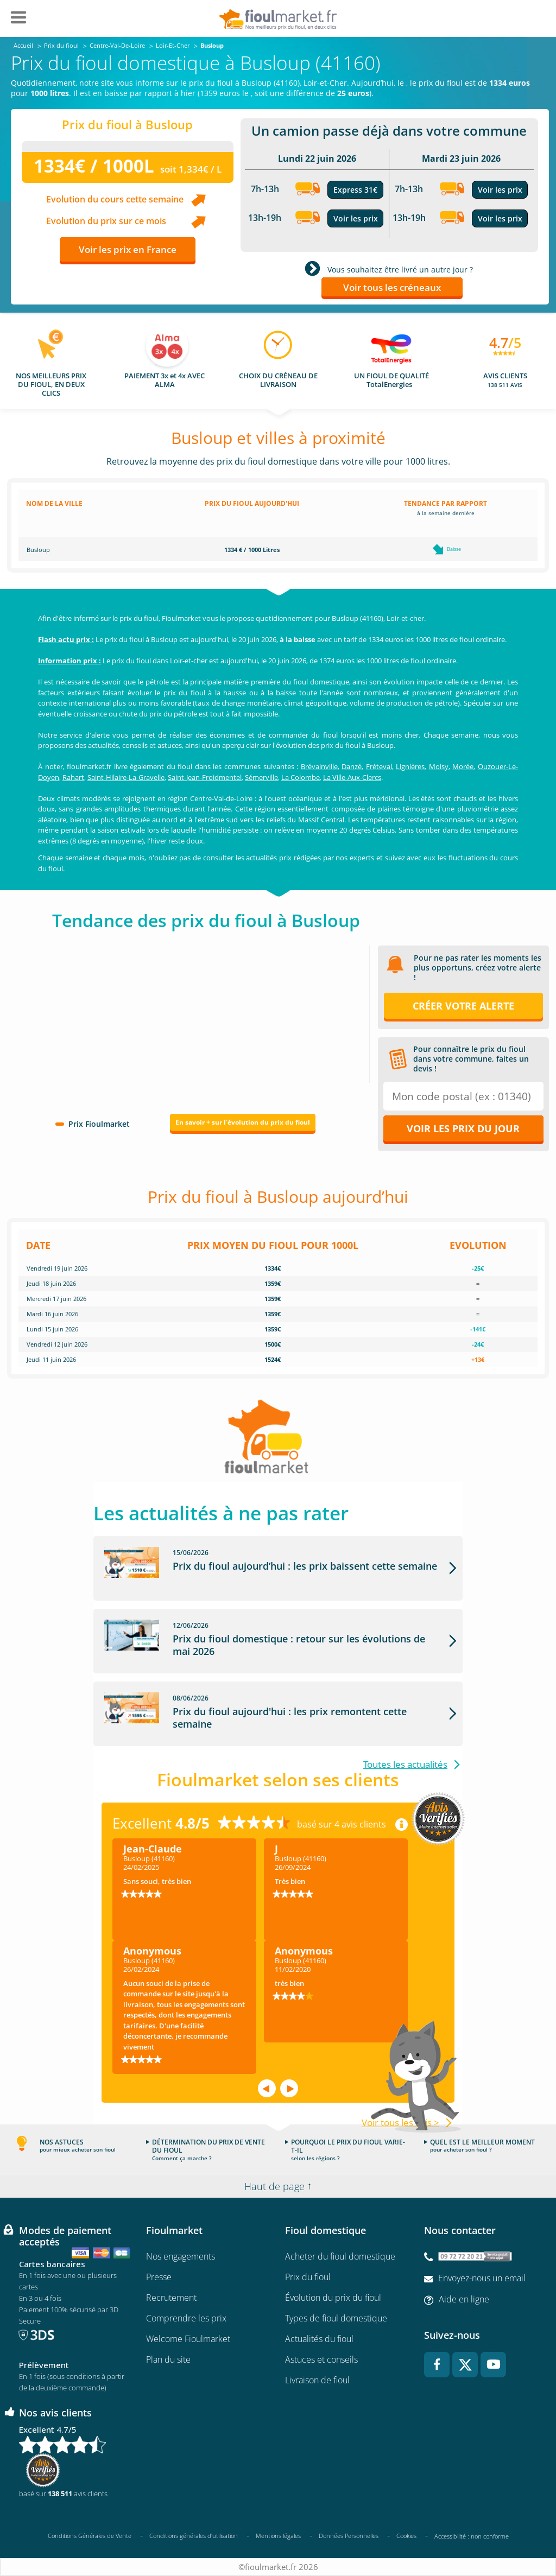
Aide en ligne (464, 2299)
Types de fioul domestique (336, 2318)
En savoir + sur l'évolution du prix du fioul (242, 1122)
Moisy (438, 766)
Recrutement (171, 2298)
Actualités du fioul (319, 2339)
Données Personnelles (348, 2535)
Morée (462, 766)
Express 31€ (355, 190)
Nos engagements (180, 2256)
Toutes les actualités (405, 1764)
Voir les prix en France (127, 249)
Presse (159, 2277)
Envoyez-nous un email (482, 2278)
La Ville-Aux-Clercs (352, 777)
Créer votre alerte (463, 1005)
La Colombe (300, 777)
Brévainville (319, 766)
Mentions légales (278, 2535)
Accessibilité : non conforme (471, 2536)
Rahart (73, 777)
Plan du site (168, 2359)
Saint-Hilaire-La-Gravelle (126, 777)
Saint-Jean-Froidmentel (205, 777)
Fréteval (379, 766)
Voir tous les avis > (400, 2122)
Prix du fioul (308, 2277)
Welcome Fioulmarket (188, 2339)
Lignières (410, 766)
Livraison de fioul (317, 2380)
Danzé (352, 766)
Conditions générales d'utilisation (193, 2535)
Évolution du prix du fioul (333, 2298)
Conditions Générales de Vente (89, 2535)
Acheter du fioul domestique (340, 2256)
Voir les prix (355, 218)
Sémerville (261, 777)
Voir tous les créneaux (392, 287)
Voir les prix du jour (463, 1128)
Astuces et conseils (321, 2359)
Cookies (406, 2535)
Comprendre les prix (186, 2318)
